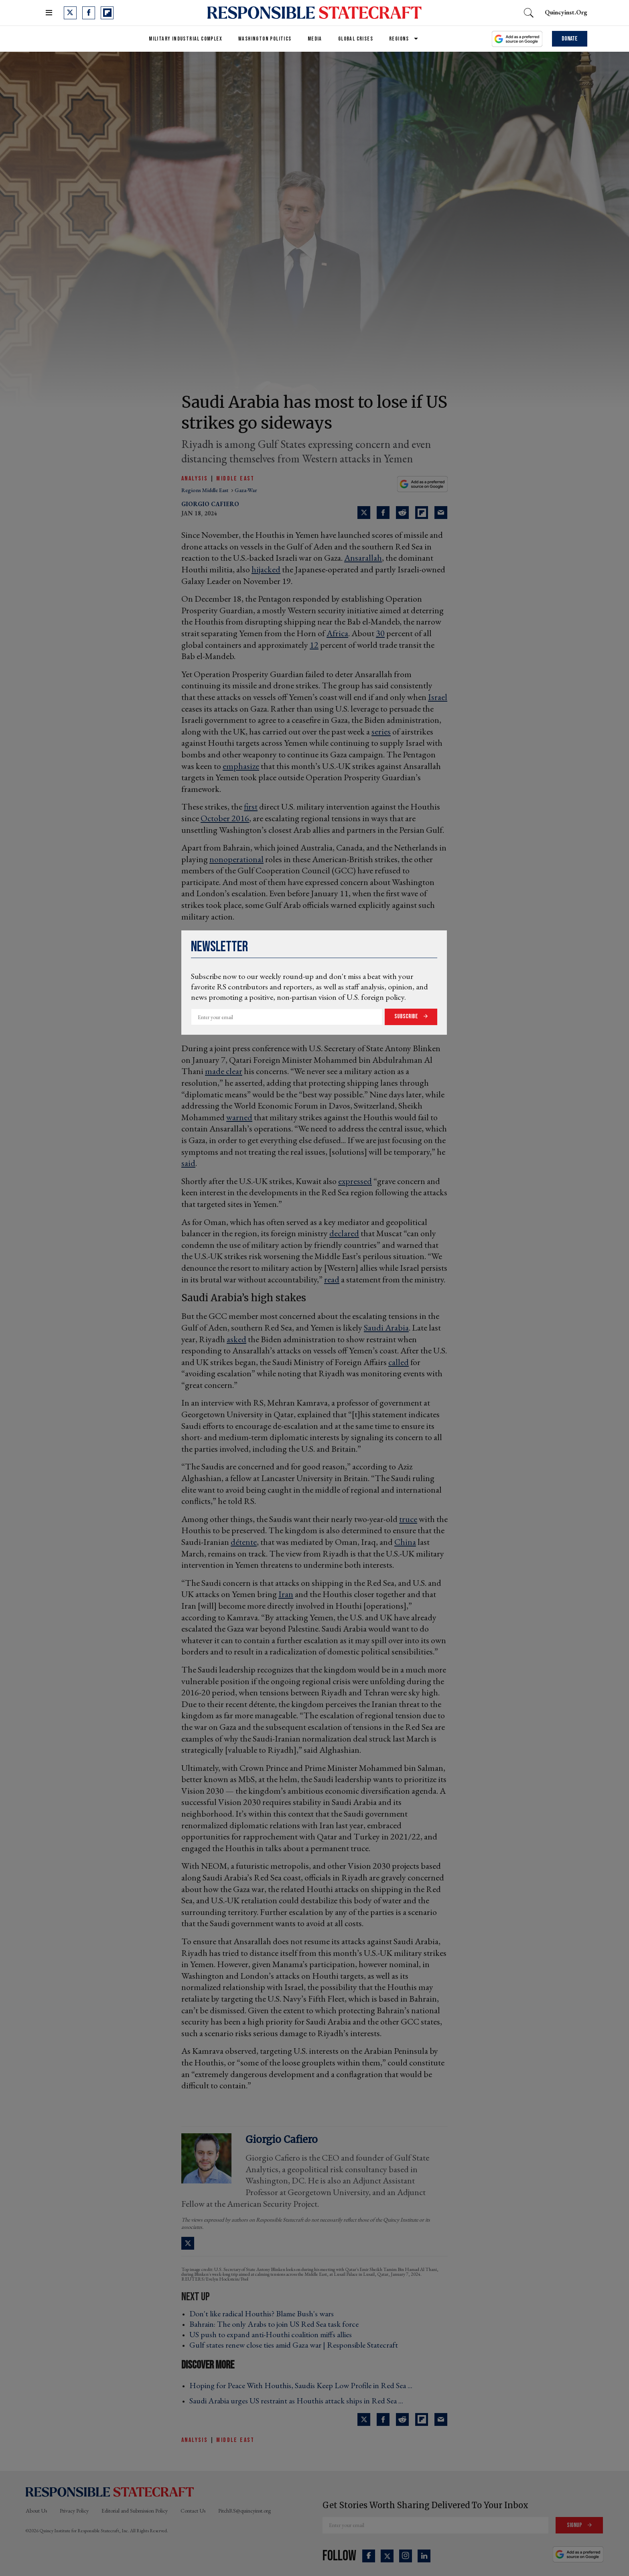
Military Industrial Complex (185, 38)
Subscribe (406, 1016)
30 (380, 633)
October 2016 (225, 818)
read (331, 1279)
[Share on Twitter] (363, 512)
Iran (285, 1594)
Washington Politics (265, 38)
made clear (223, 1071)
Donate (570, 39)
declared (344, 1233)
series (381, 731)
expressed (355, 1181)
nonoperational (236, 859)
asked (236, 1339)
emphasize (241, 766)
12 (314, 645)
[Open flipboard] (107, 12)
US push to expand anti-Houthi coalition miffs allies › (273, 2334)
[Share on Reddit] (402, 512)
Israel (437, 697)
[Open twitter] (70, 12)
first (251, 806)
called (398, 1362)
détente (244, 1542)
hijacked (266, 569)
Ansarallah (363, 558)
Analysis (194, 478)
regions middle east (205, 490)
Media (315, 38)
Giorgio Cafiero (210, 504)
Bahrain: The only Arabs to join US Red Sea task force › (276, 2324)
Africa (337, 633)
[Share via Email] (440, 512)
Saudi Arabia (386, 1327)
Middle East (235, 478)
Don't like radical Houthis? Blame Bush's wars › (264, 2313)
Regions (399, 38)
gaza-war (246, 490)
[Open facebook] (88, 12)
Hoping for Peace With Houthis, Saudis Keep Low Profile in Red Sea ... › (303, 2385)
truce (408, 1519)
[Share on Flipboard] (421, 512)
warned (239, 1117)
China (405, 1542)
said (188, 1163)
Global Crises (355, 38)
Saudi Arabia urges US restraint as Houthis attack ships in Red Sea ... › (298, 2400)
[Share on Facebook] (383, 512)
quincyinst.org (566, 12)
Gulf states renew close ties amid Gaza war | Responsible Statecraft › (296, 2345)
